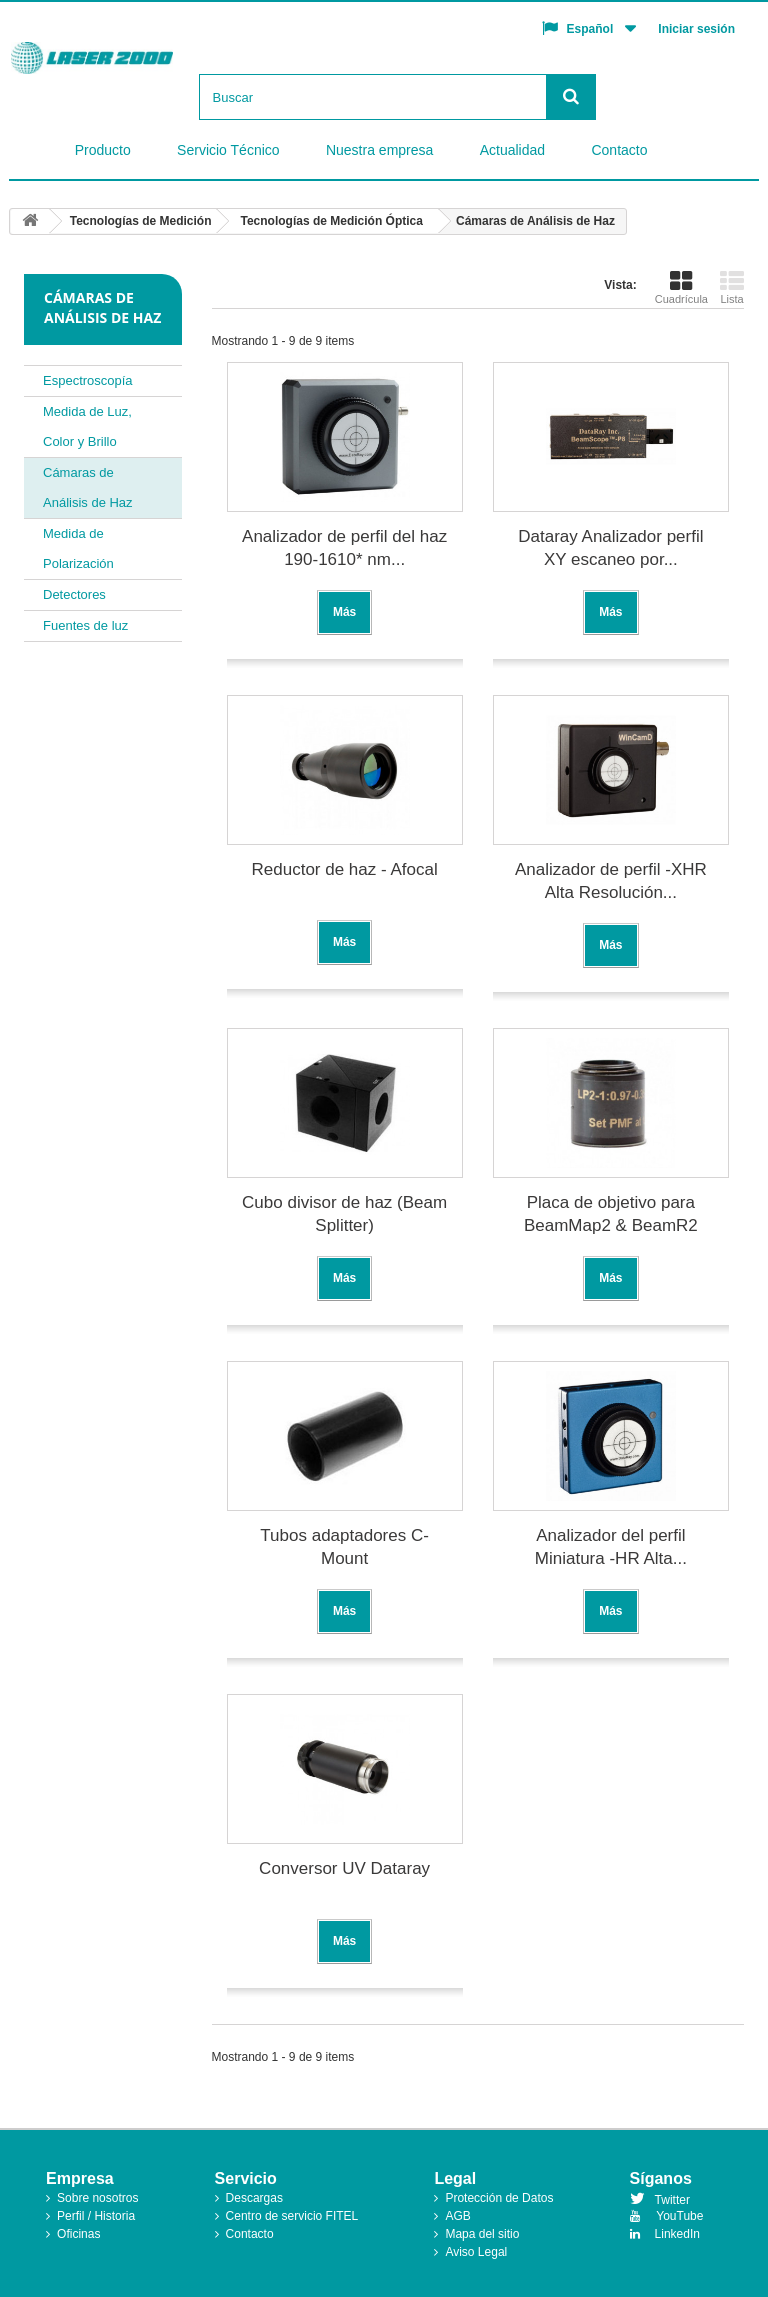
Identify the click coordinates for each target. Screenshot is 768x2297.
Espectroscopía (88, 380)
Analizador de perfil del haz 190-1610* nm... (344, 548)
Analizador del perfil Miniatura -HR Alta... (611, 1547)
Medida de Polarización (78, 548)
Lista (732, 287)
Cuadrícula (681, 287)
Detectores (74, 594)
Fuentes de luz (85, 625)
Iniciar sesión (696, 29)
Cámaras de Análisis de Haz (88, 487)
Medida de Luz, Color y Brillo (87, 426)
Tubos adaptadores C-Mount (344, 1547)
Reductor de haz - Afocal (345, 869)
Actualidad (512, 150)
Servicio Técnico (228, 150)
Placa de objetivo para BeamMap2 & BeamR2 (611, 1214)
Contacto (619, 150)
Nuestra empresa (379, 150)
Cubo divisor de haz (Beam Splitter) (344, 1214)
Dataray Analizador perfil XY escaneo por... (610, 548)
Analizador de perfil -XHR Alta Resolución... (611, 881)
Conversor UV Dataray (344, 1868)
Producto (103, 150)
